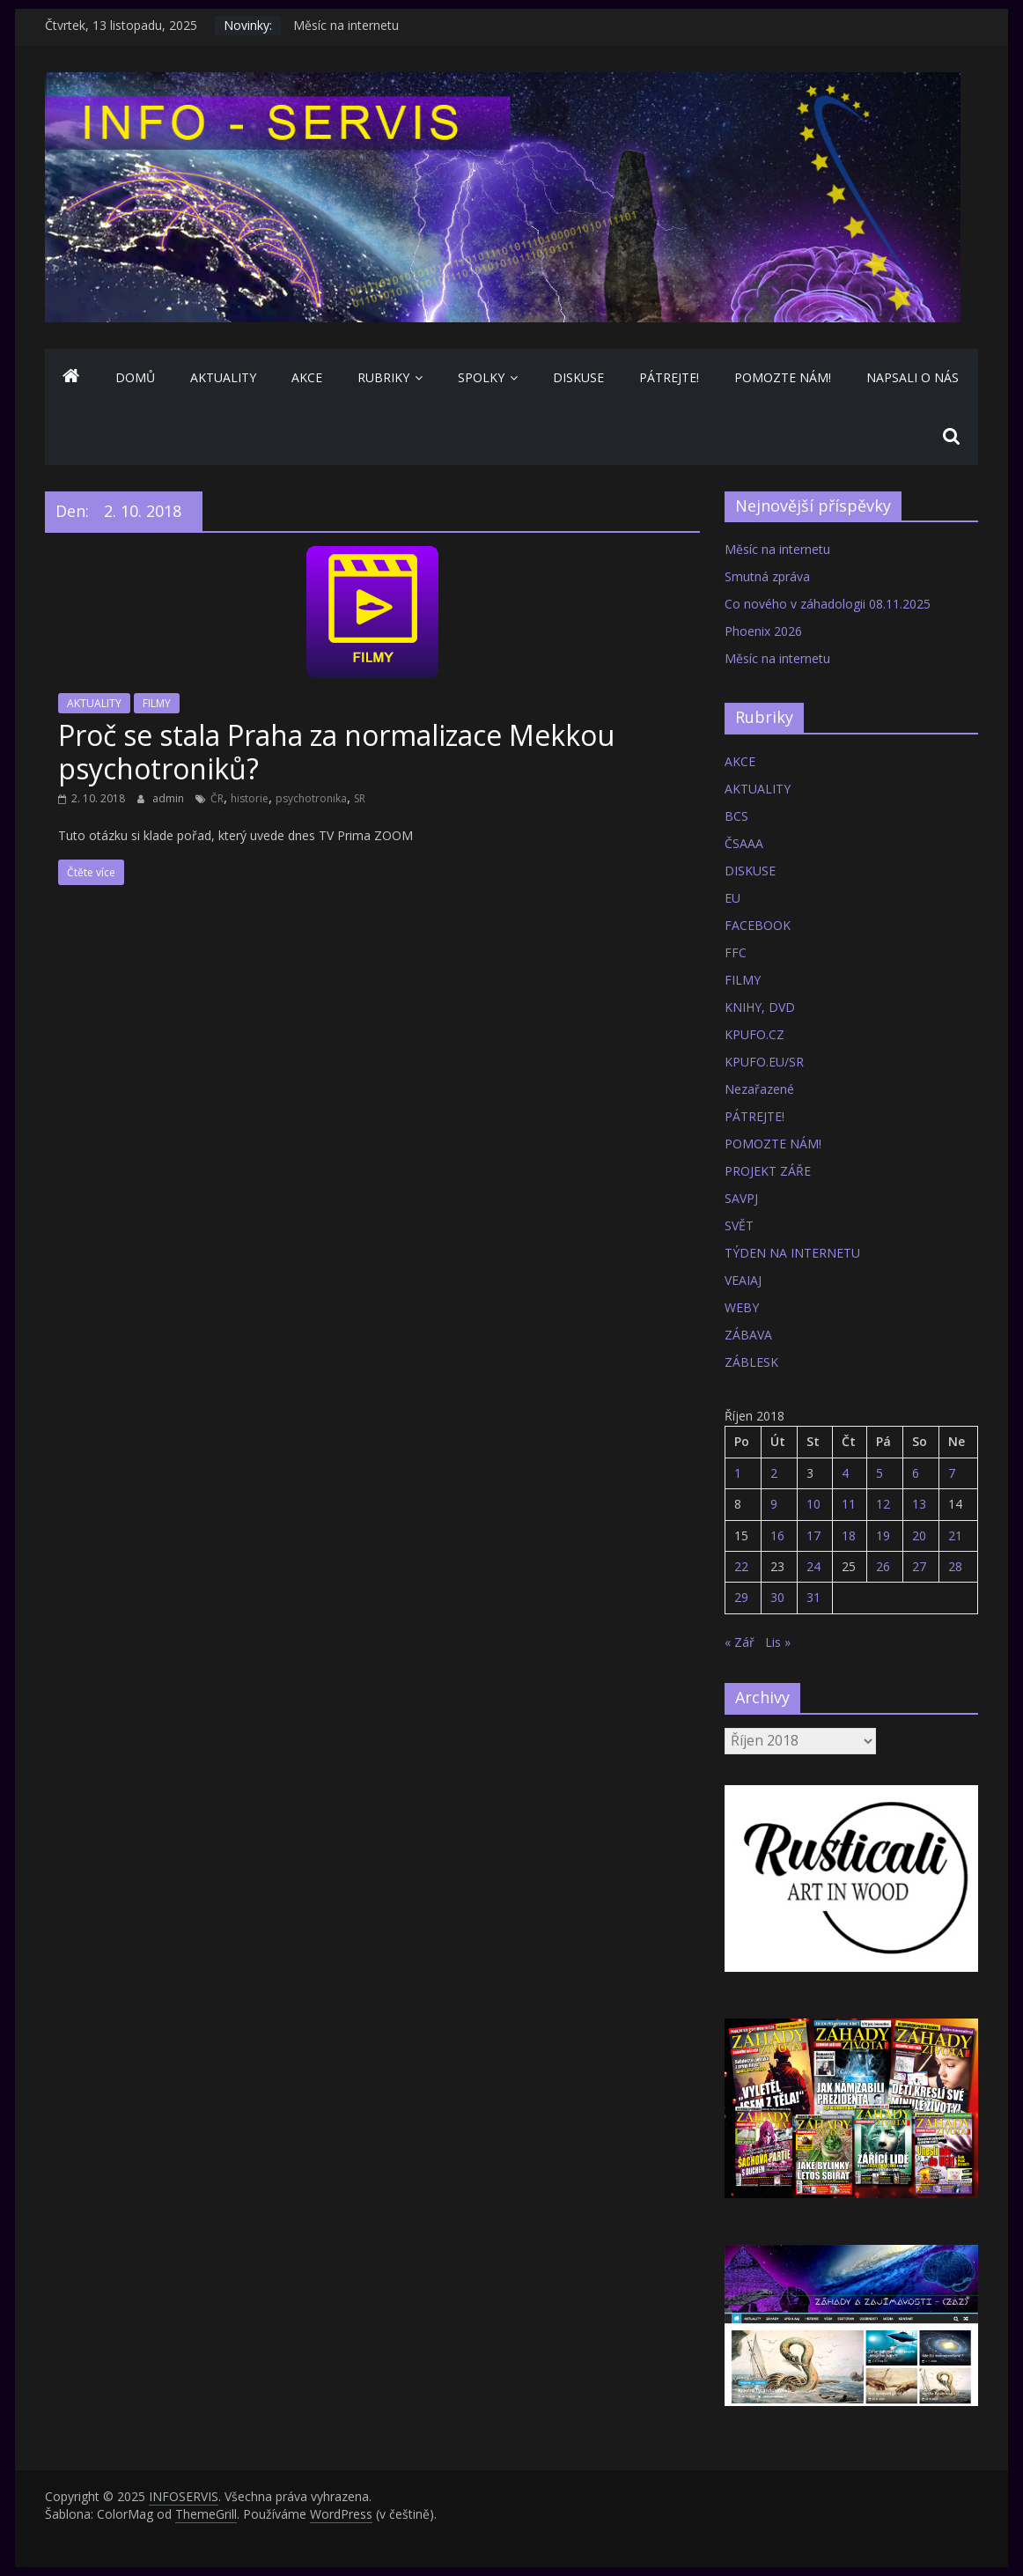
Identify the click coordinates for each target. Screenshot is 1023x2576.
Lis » (778, 1642)
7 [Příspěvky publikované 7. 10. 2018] (951, 1473)
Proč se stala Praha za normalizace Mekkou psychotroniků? (336, 751)
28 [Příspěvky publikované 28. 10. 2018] (955, 1566)
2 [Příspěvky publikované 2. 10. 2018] (773, 1473)
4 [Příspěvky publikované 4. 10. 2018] (845, 1473)
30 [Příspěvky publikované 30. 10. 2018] (777, 1597)
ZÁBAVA (748, 1334)
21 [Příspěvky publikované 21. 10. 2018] (955, 1535)
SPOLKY (481, 377)
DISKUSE (578, 377)
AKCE (306, 377)
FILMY (157, 703)
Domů (135, 377)
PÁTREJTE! (669, 377)
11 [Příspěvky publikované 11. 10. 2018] (849, 1503)
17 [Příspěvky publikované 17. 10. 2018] (813, 1535)
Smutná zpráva (767, 576)
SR (359, 798)
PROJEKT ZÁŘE (768, 1171)
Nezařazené (759, 1089)
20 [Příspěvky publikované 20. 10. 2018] (919, 1535)
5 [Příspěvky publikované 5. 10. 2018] (879, 1473)
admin (169, 798)
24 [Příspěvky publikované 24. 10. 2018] (813, 1566)
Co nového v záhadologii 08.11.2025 (828, 603)
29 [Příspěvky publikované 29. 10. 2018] (741, 1597)
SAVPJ (741, 1198)
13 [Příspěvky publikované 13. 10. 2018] (919, 1503)
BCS (736, 816)
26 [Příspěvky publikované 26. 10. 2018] (883, 1566)
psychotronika (311, 798)
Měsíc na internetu (346, 25)
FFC (736, 952)
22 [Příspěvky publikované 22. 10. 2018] (741, 1566)
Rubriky (383, 377)
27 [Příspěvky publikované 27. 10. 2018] (919, 1566)
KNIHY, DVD (760, 1007)
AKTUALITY (223, 377)
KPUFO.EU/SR (764, 1061)
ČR (217, 798)
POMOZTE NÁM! (782, 377)
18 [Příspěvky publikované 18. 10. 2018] (849, 1535)
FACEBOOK (758, 925)
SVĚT (739, 1225)
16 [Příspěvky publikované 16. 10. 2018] (777, 1535)
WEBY (742, 1307)
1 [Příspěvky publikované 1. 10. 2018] (737, 1473)
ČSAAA (744, 843)
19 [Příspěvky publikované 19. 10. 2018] (883, 1535)
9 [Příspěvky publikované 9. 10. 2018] (773, 1503)
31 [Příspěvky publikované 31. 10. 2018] (813, 1597)
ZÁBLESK (751, 1362)
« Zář (739, 1642)
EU (732, 897)
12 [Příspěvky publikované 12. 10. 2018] (883, 1503)
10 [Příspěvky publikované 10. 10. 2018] (813, 1503)
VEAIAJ (743, 1280)
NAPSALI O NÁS (912, 377)
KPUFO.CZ (754, 1034)
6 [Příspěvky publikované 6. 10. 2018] (915, 1473)
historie (250, 798)
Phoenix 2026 (763, 631)
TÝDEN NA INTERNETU (792, 1252)
